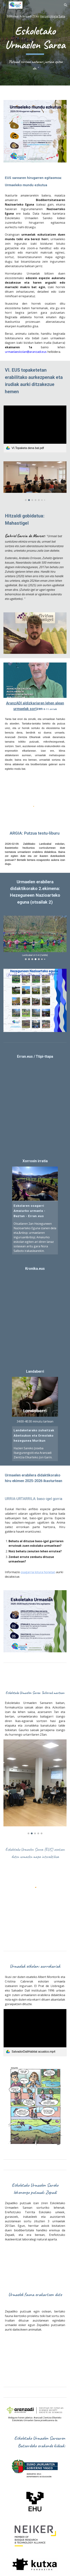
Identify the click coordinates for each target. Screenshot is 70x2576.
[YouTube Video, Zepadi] (35, 2355)
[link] (35, 429)
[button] (4, 5)
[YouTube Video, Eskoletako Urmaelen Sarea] (35, 1925)
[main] (35, 16)
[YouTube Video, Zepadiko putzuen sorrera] (35, 2262)
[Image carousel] (35, 481)
